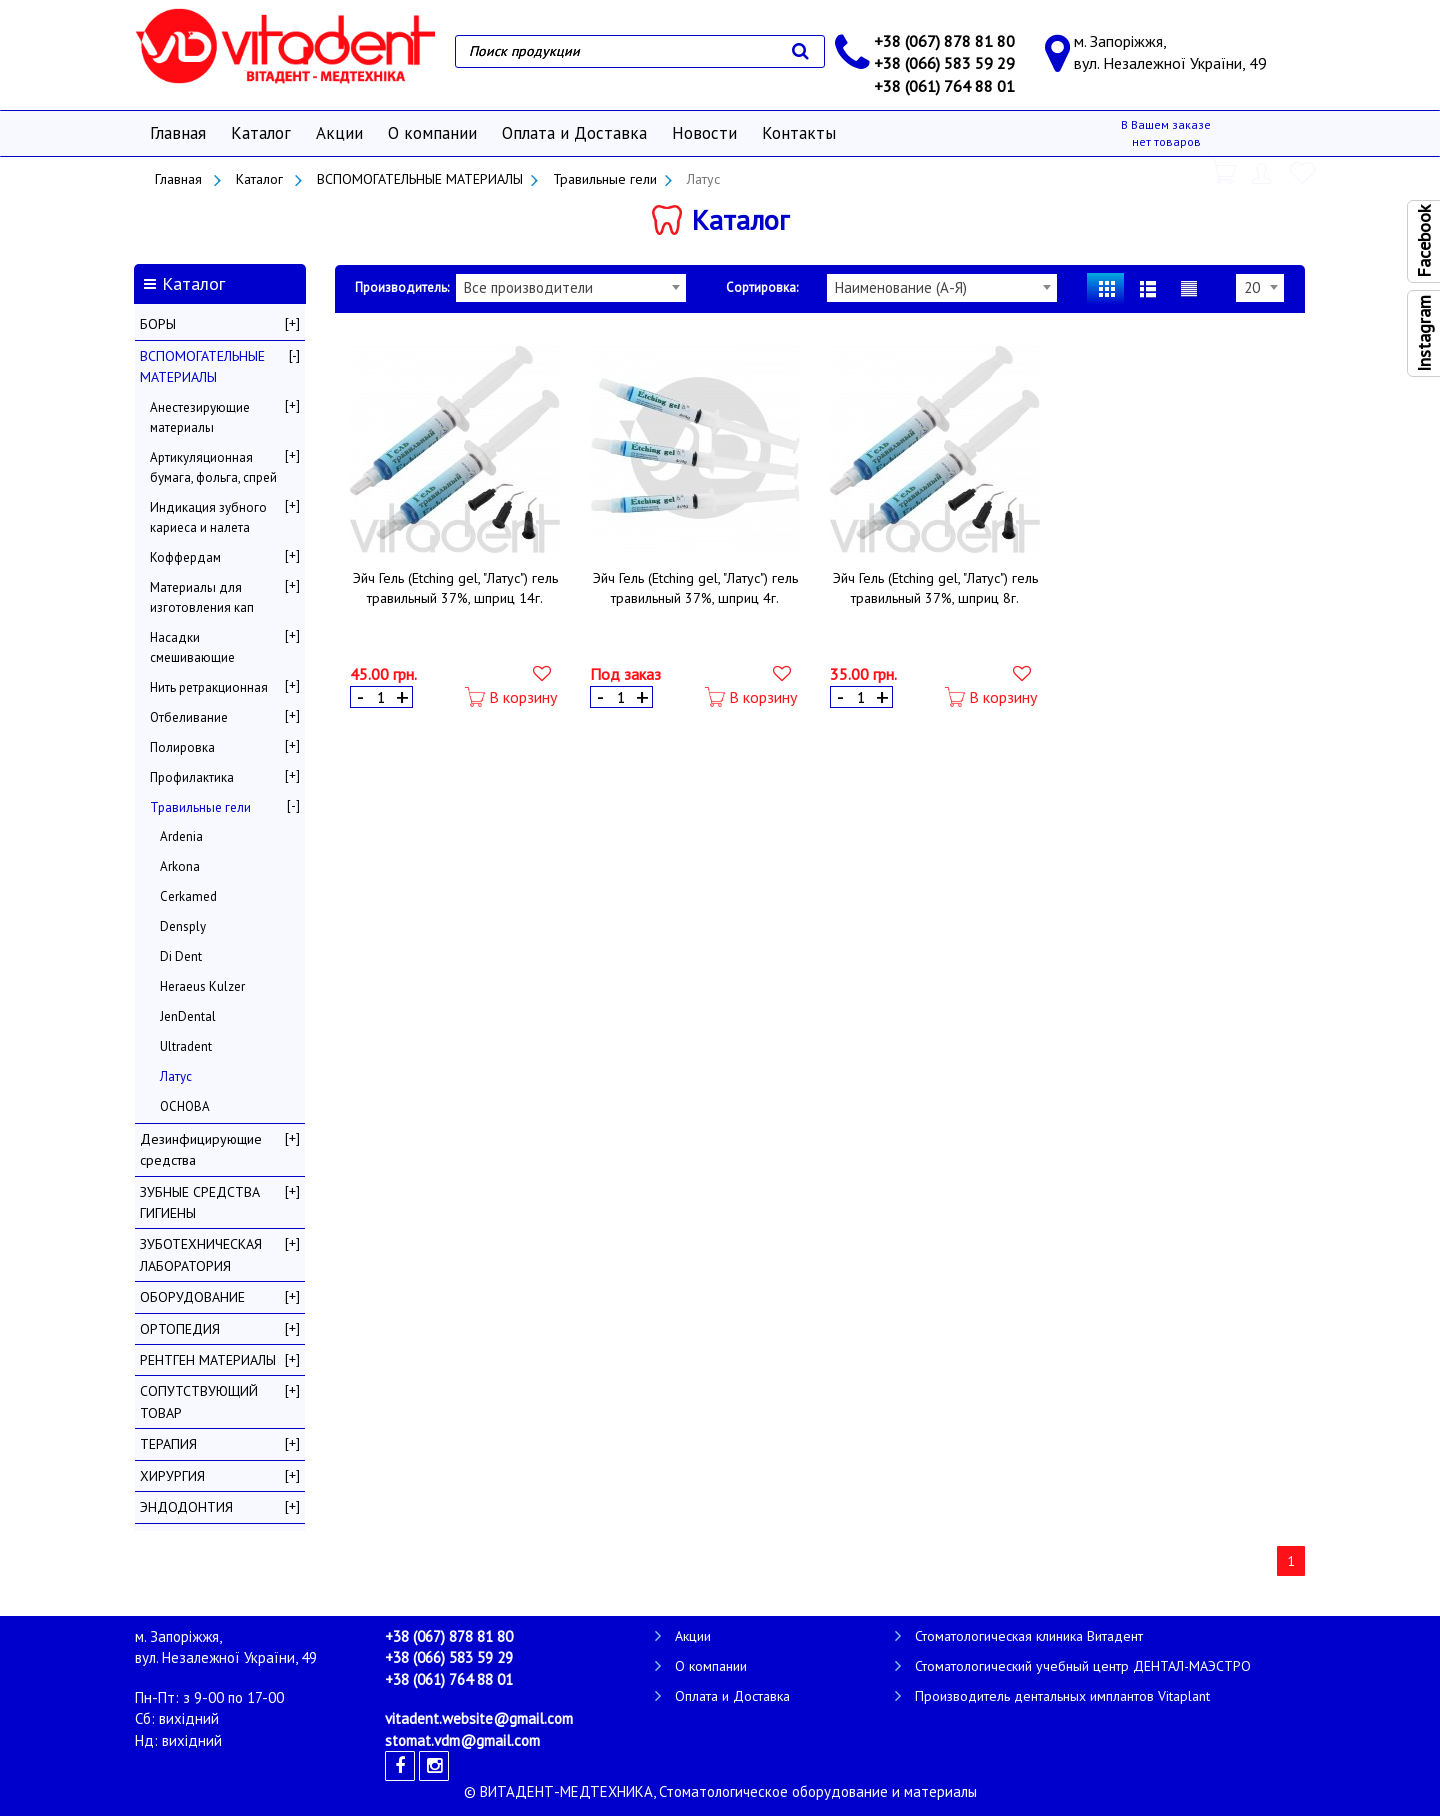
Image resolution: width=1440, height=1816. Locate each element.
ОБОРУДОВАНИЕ (192, 1297)
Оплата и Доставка (574, 133)
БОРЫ (158, 324)
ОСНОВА (185, 1106)
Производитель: (402, 287)
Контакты (799, 133)
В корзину (511, 697)
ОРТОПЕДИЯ (180, 1329)
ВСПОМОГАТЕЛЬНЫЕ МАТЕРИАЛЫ (420, 179)
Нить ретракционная (209, 687)
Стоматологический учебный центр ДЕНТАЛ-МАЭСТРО (1083, 1666)
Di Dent (181, 956)
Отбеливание (189, 717)
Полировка (182, 747)
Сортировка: (762, 287)
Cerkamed (188, 896)
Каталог (261, 133)
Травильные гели (605, 179)
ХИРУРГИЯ (172, 1476)
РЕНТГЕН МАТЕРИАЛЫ (208, 1360)
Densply (183, 926)
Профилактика (192, 777)
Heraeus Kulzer (202, 986)
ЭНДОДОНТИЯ (186, 1507)
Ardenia (181, 836)
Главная (178, 133)
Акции (339, 133)
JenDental (188, 1016)
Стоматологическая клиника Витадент (1029, 1636)
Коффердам (185, 557)
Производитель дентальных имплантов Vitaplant (1062, 1696)
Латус (176, 1076)
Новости (704, 133)
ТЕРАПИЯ (168, 1444)
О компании (432, 133)
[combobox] (571, 288)
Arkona (180, 866)
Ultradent (186, 1046)
